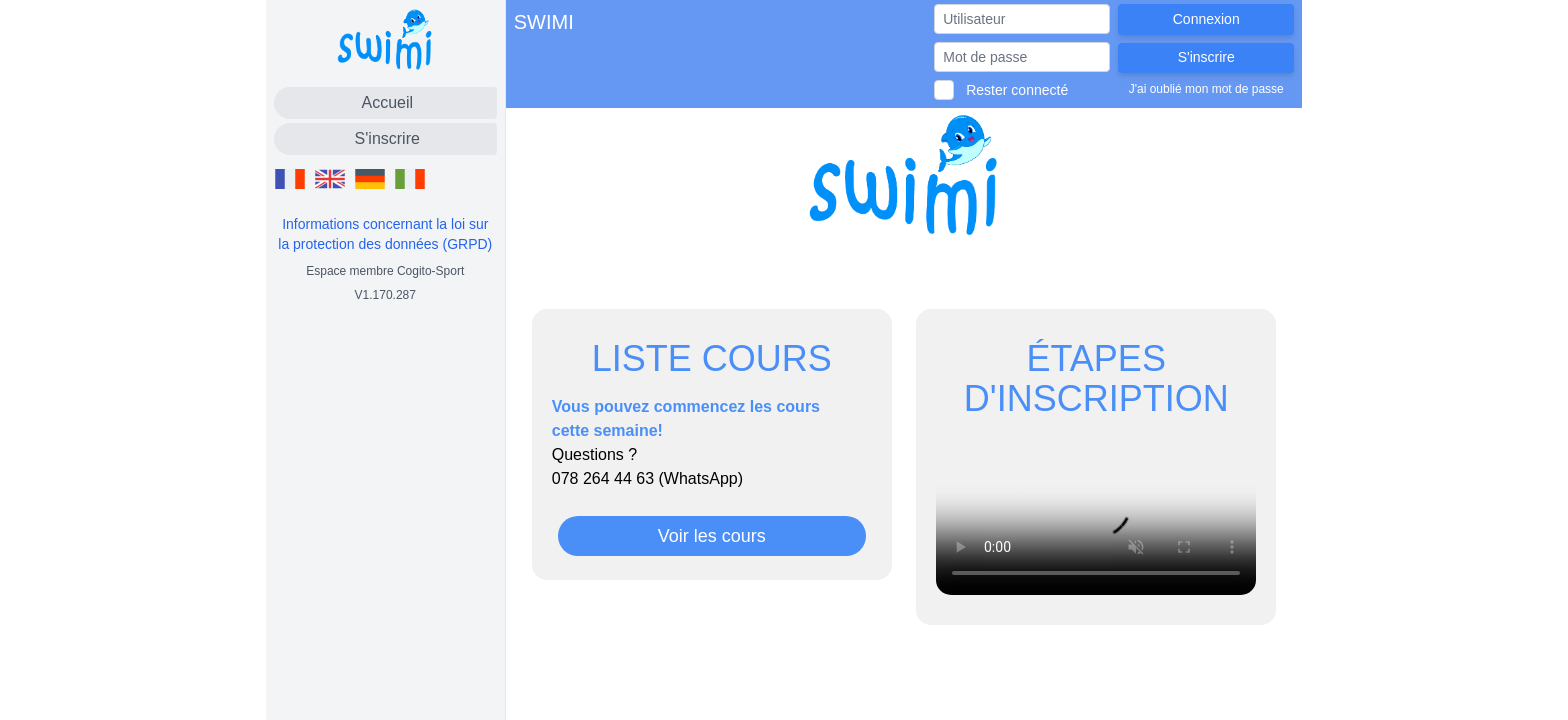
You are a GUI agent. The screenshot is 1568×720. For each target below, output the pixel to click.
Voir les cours (712, 536)
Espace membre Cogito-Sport (385, 271)
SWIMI (544, 22)
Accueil (387, 102)
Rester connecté (1017, 90)
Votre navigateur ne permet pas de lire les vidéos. (1096, 515)
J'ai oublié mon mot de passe (1206, 89)
